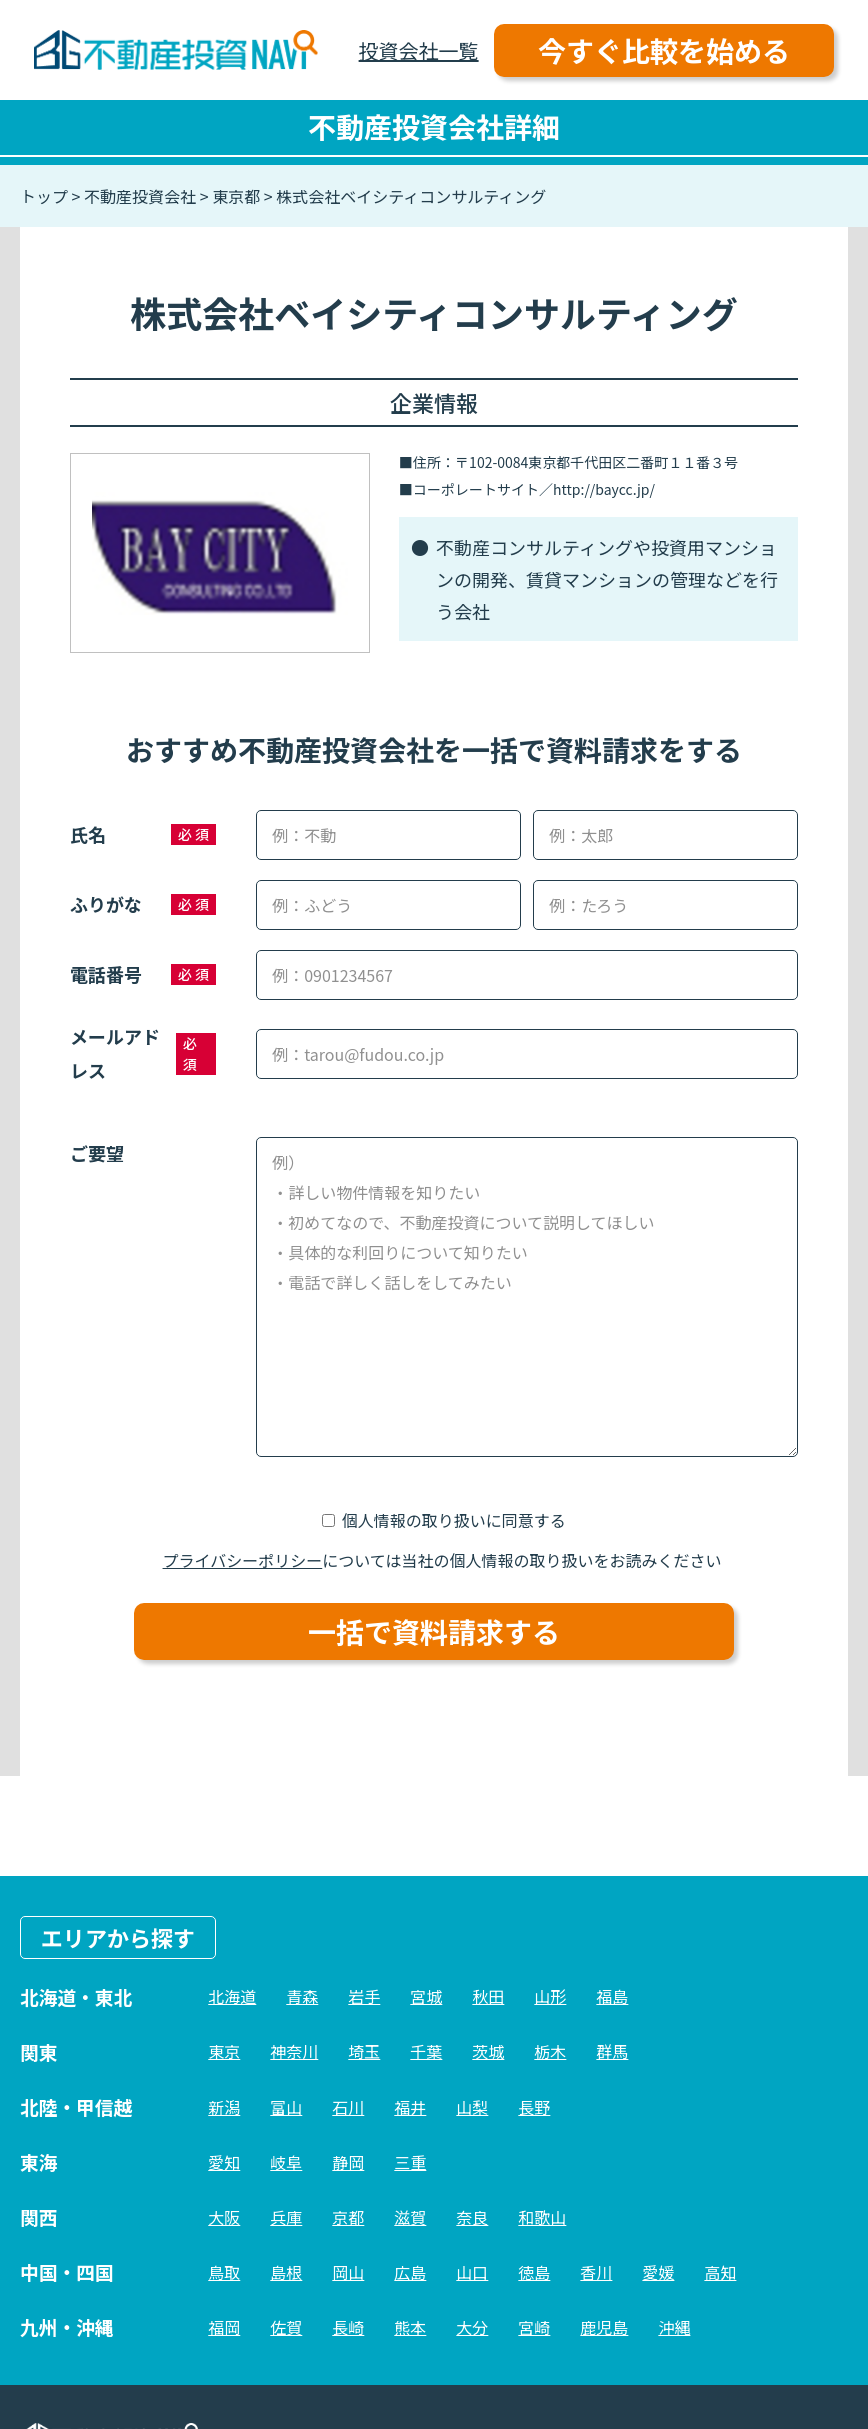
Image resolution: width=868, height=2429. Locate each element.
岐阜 (286, 2162)
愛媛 (658, 2272)
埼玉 (364, 2051)
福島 (612, 1996)
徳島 (534, 2272)
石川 (348, 2107)
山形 (550, 1996)
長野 (534, 2107)
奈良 (472, 2217)
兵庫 (286, 2217)
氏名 (88, 834)
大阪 (224, 2217)
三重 (410, 2162)
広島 (410, 2272)
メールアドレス (115, 1053)
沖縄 (674, 2327)
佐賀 (286, 2327)
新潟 (224, 2107)
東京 (224, 2051)
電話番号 (106, 974)
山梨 (472, 2107)
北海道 (232, 1996)
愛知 (224, 2162)
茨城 (488, 2051)
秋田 (488, 1996)
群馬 (612, 2051)
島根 (286, 2272)
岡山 (348, 2272)
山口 (472, 2272)
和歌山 (542, 2217)
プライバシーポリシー (243, 1560)
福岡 (224, 2327)
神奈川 (294, 2051)
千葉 (426, 2051)
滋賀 (410, 2217)
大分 (472, 2327)
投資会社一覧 (419, 50)
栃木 (550, 2051)
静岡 (348, 2162)
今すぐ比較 (664, 50)
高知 (720, 2272)
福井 (410, 2107)
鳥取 (224, 2272)
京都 (348, 2217)
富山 (286, 2107)
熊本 (410, 2327)
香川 (596, 2272)
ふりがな (106, 904)
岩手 (364, 1996)
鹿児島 (604, 2327)
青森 (302, 1996)
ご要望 (97, 1153)
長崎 (348, 2327)
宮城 (426, 1996)
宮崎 (534, 2327)
